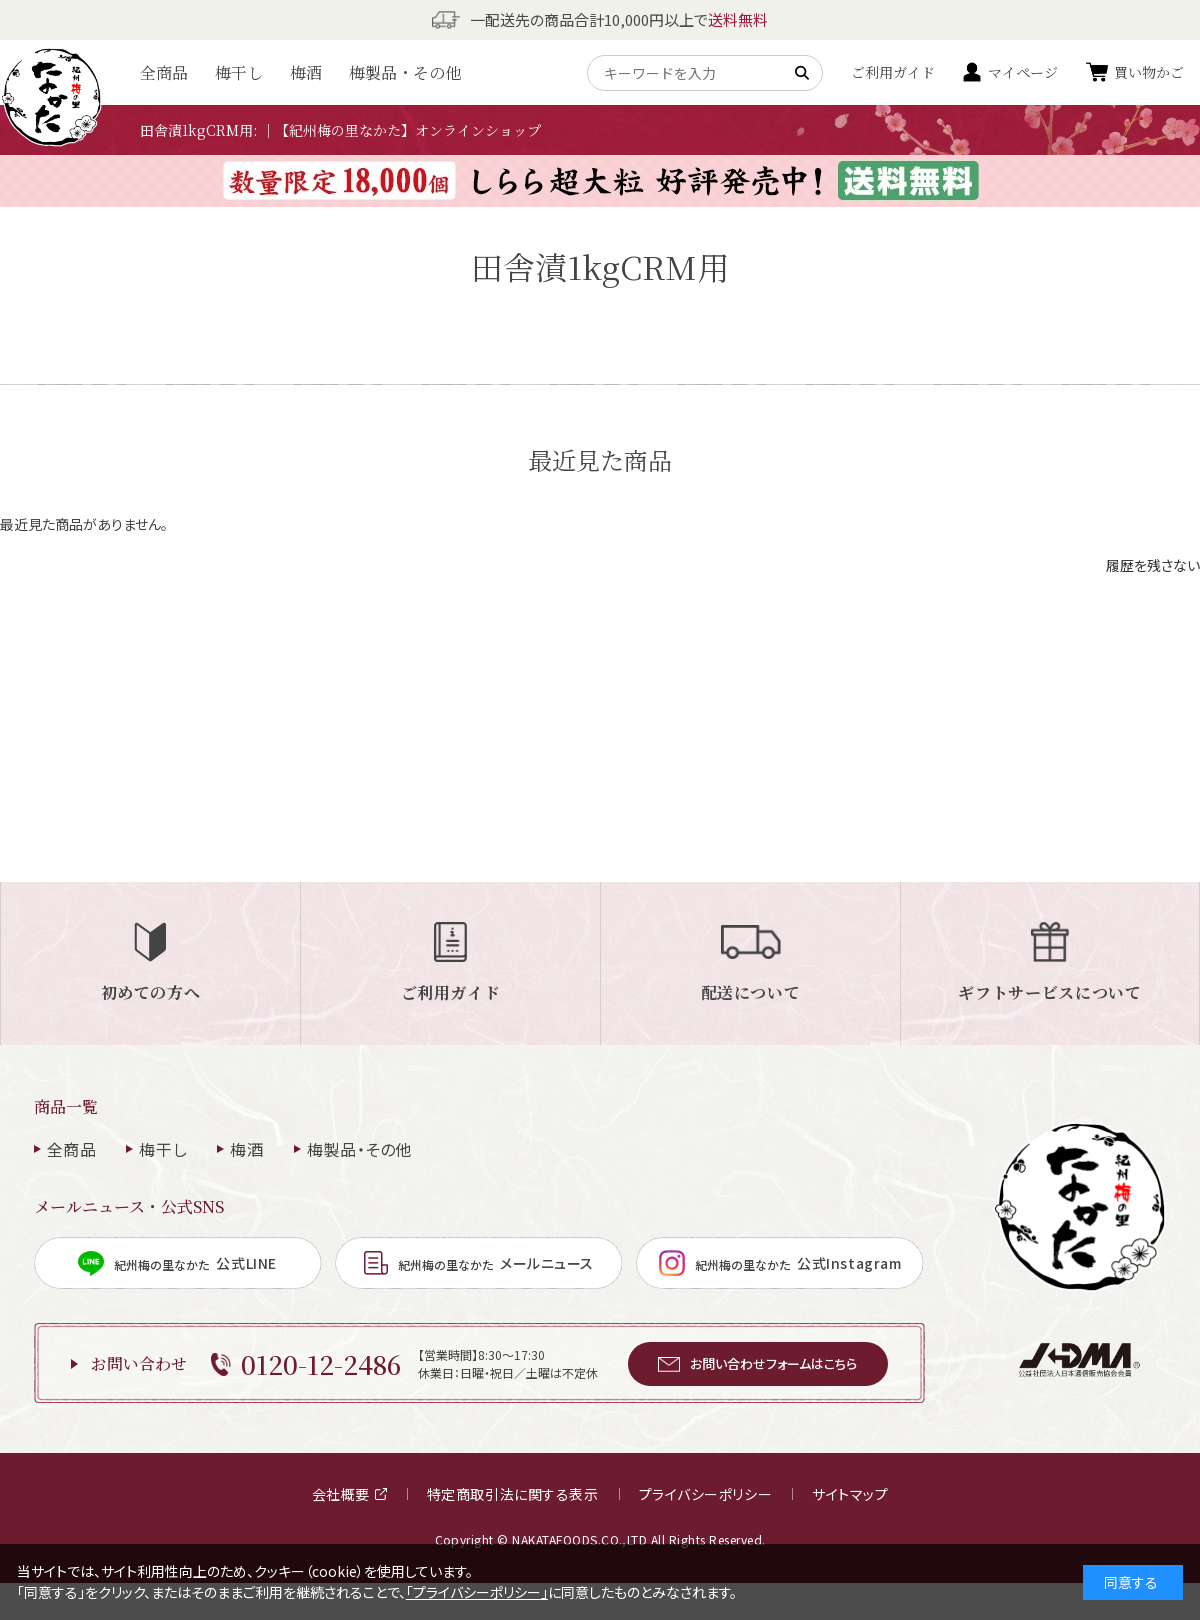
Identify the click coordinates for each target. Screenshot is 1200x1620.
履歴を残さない (1153, 565)
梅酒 (306, 72)
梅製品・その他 (405, 72)
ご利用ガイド (893, 72)
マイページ (1023, 72)
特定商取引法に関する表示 (513, 1494)
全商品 (164, 72)
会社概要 (349, 1494)
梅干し (239, 72)
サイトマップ (850, 1494)
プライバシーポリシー (706, 1494)
